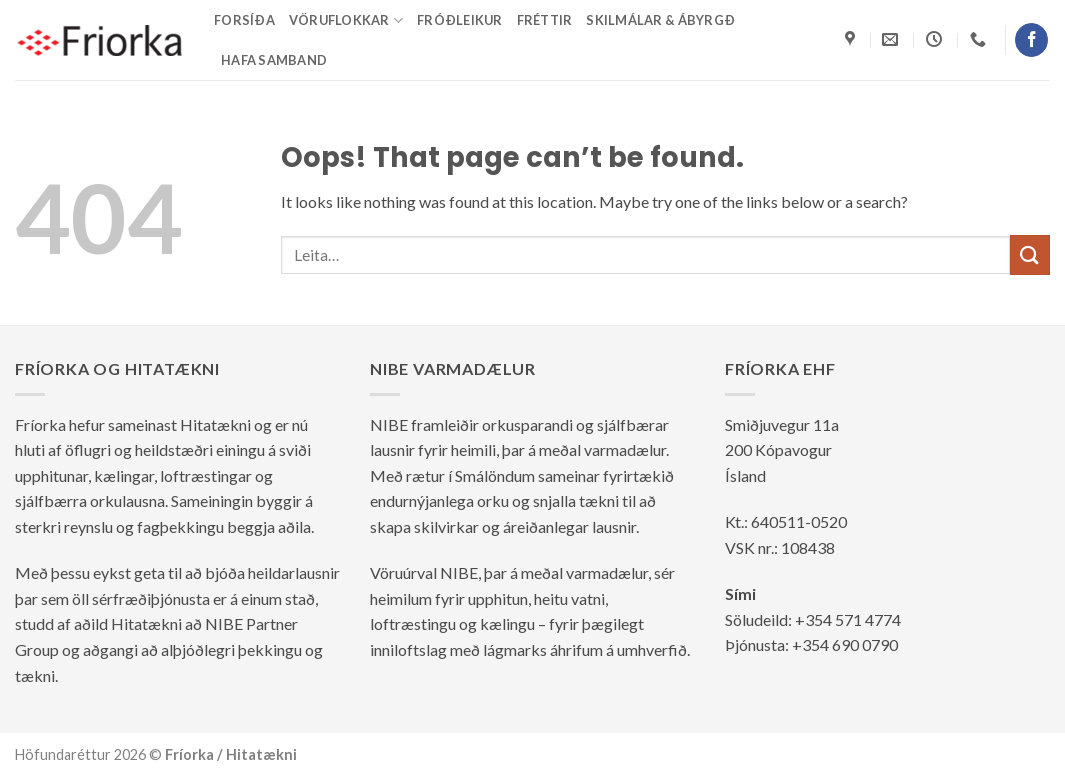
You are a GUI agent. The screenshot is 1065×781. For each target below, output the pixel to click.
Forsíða (244, 20)
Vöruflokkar (346, 20)
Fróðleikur (460, 20)
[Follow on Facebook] (1031, 40)
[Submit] (1030, 254)
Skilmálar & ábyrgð (660, 20)
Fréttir (545, 20)
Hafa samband (274, 60)
